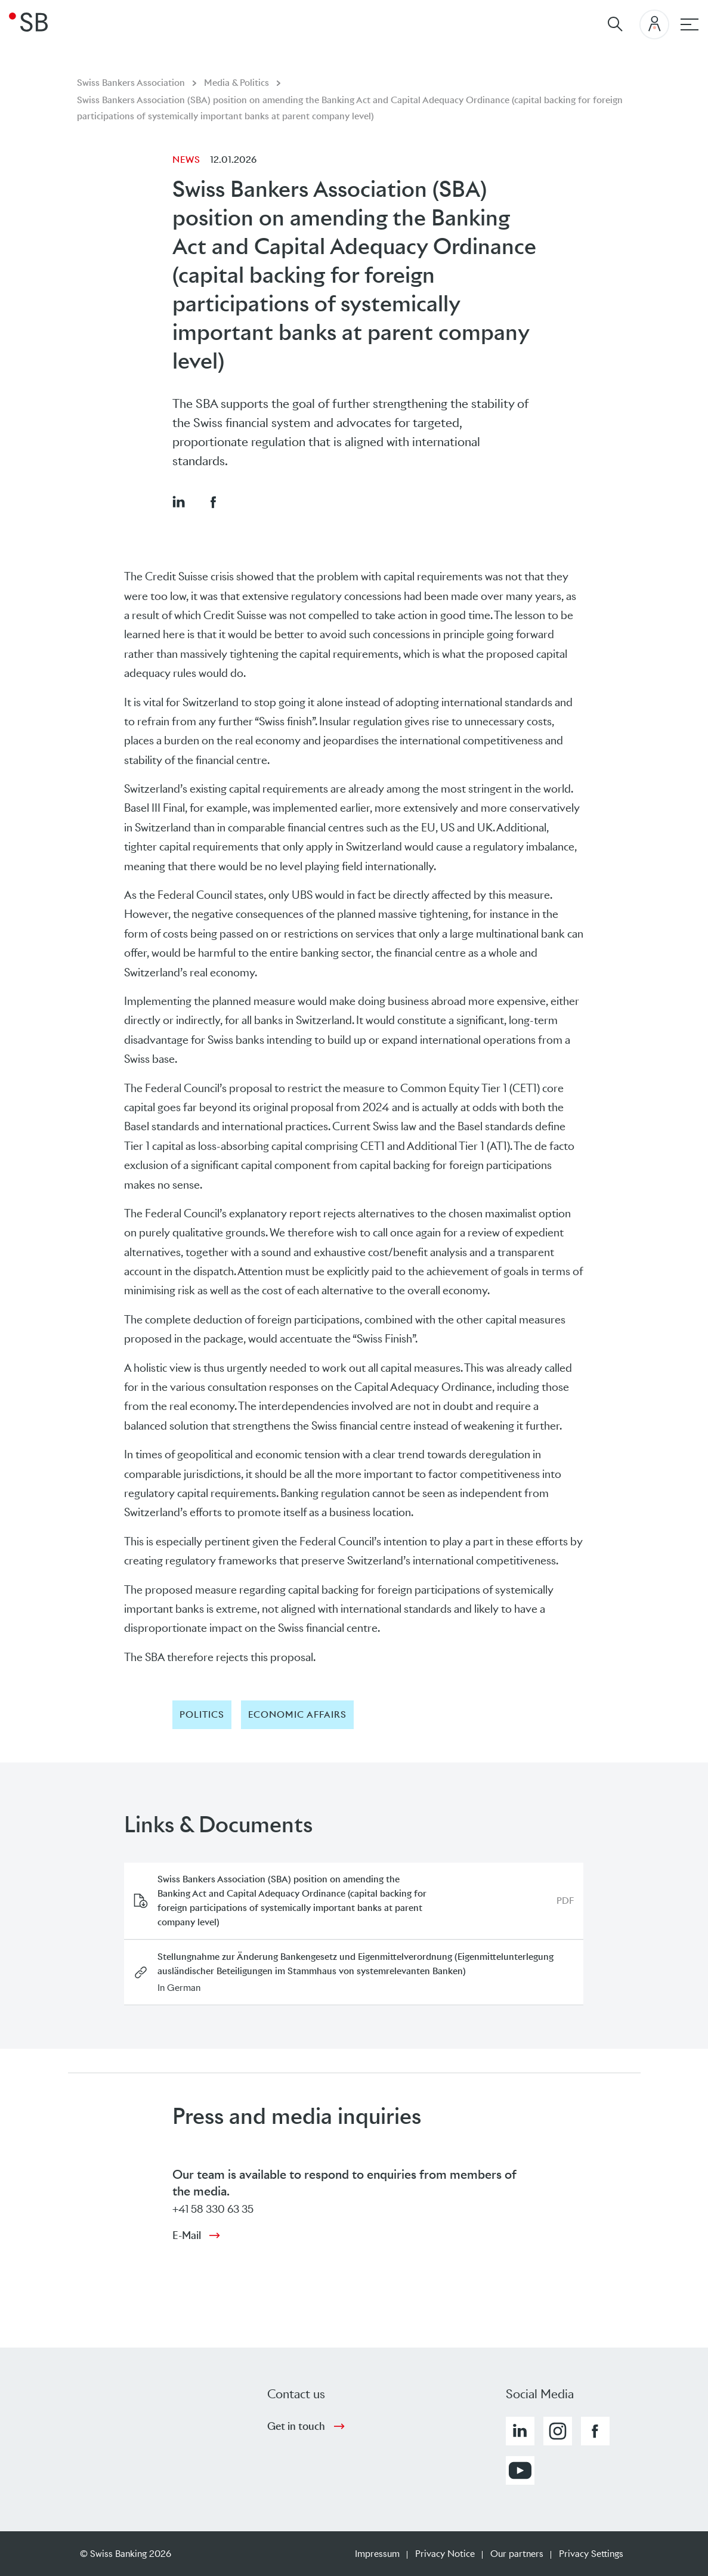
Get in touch (296, 2426)
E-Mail (186, 2235)
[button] (178, 502)
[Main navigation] (689, 24)
